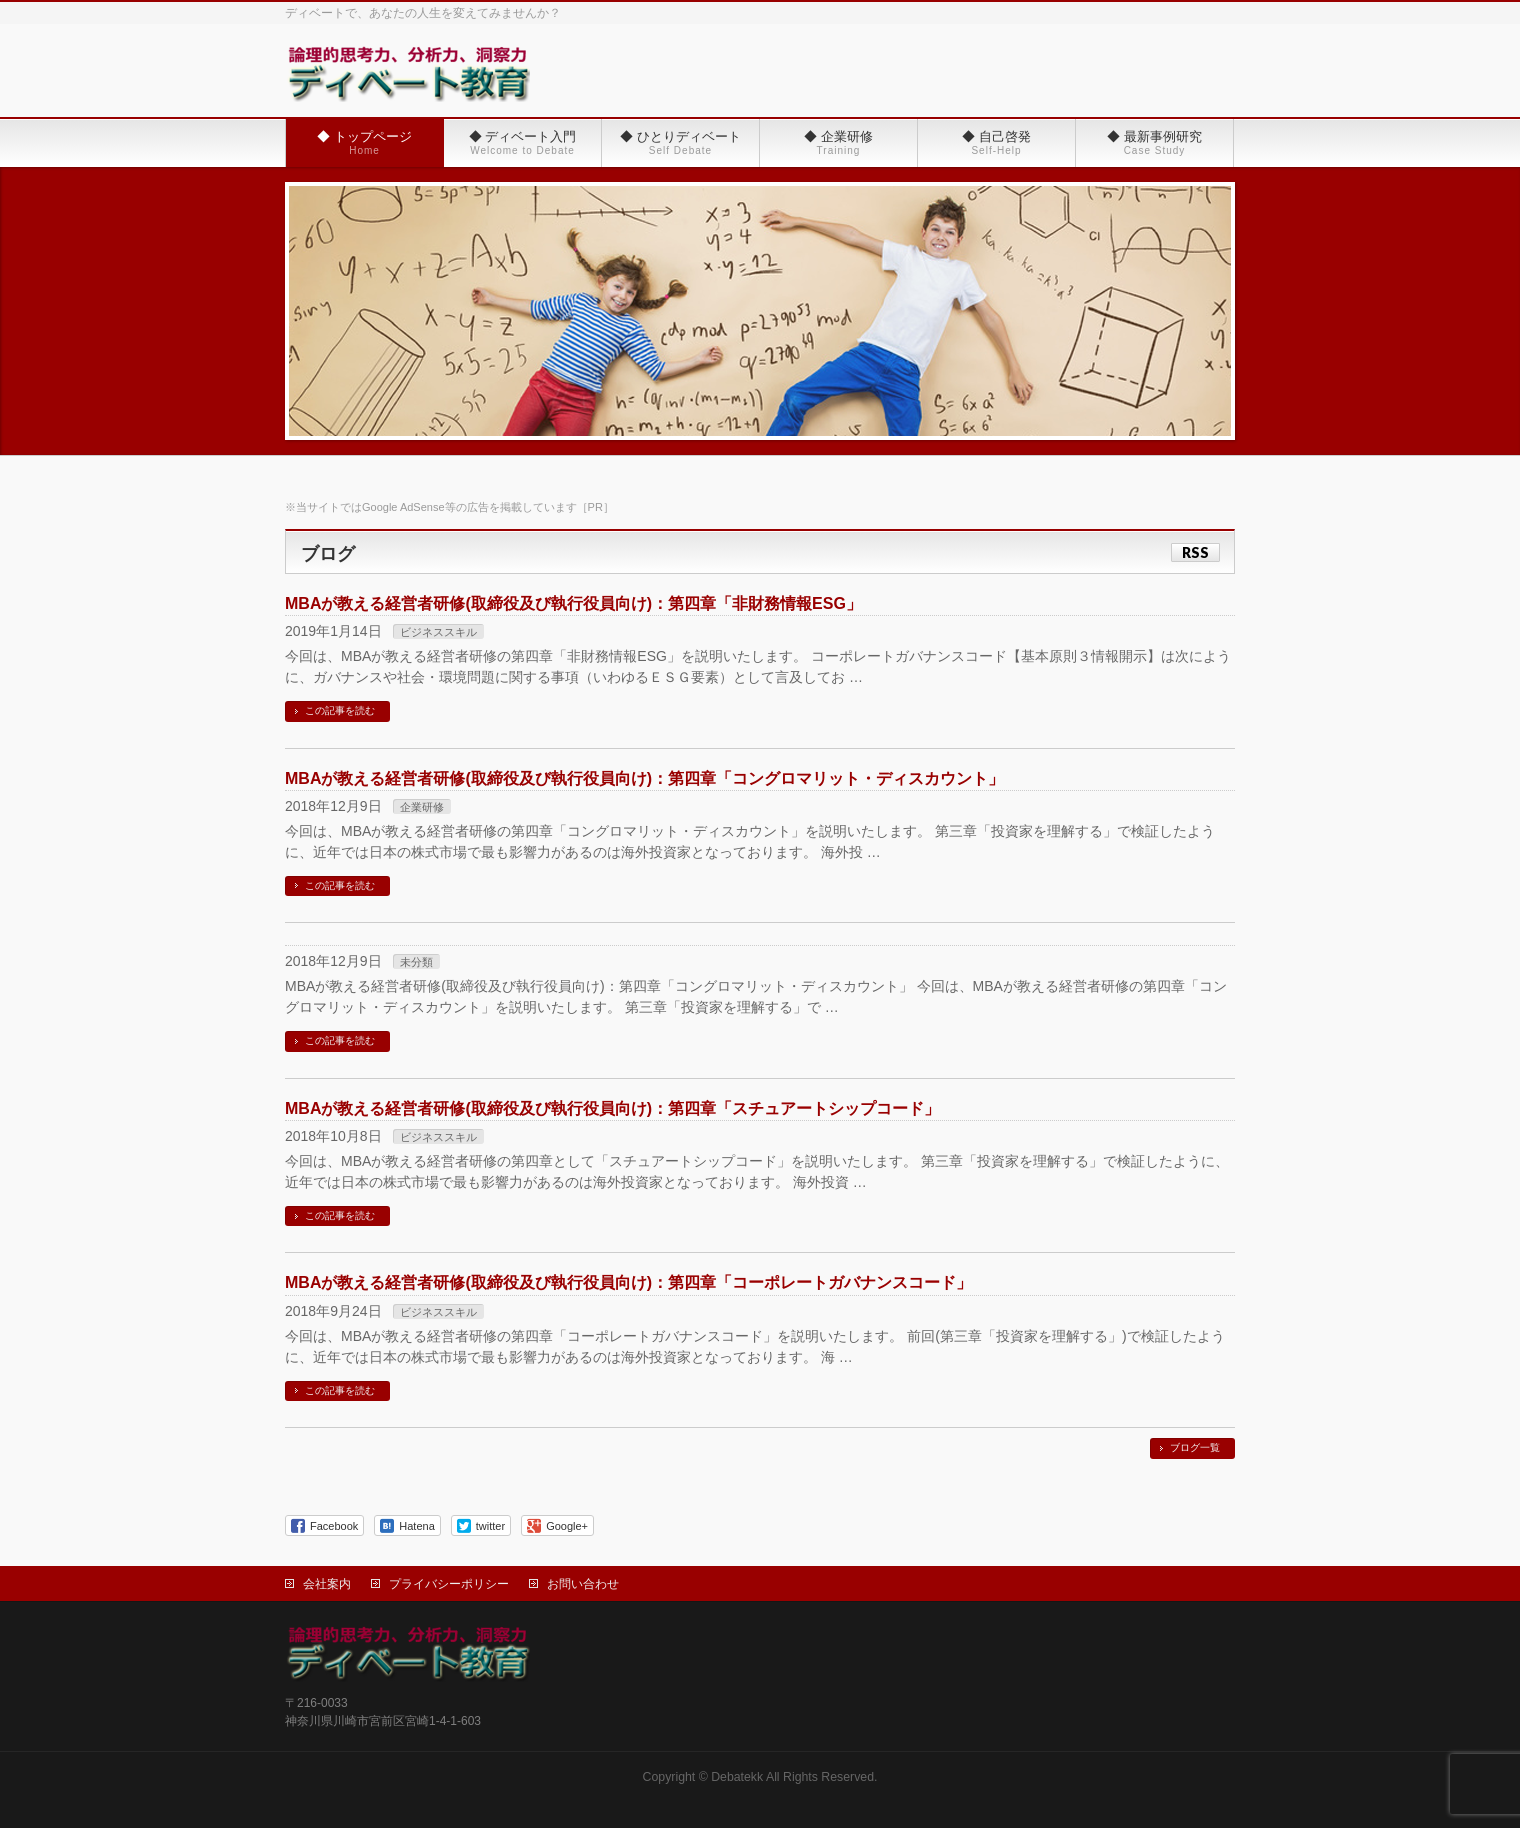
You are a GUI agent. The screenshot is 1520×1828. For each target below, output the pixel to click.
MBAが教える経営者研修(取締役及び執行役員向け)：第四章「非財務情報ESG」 (573, 603)
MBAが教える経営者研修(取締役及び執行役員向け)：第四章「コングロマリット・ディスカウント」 (644, 778)
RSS (1195, 552)
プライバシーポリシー (449, 1584)
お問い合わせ (583, 1584)
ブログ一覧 (1195, 1447)
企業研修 (422, 807)
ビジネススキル (438, 632)
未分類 (416, 962)
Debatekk (737, 1777)
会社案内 (327, 1584)
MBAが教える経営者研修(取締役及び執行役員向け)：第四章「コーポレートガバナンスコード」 (628, 1282)
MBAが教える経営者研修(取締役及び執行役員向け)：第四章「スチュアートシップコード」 (612, 1108)
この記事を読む (340, 710)
